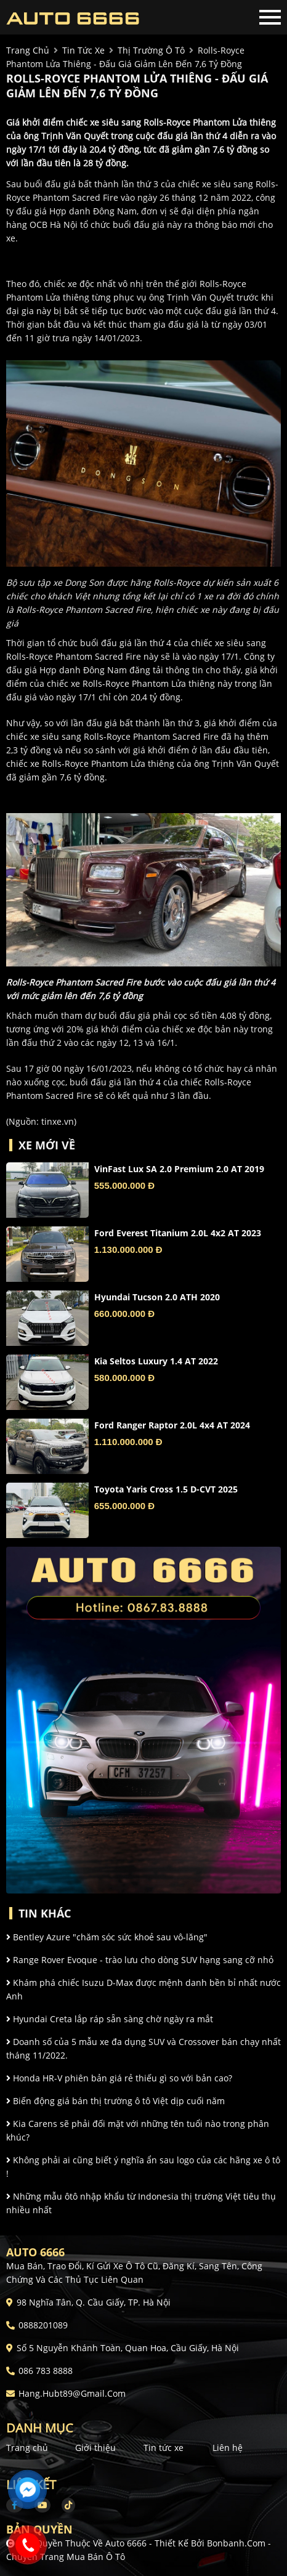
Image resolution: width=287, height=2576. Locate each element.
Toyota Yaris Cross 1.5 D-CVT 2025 (166, 1489)
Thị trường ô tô (151, 50)
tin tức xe (83, 50)
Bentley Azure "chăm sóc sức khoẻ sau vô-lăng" (107, 1937)
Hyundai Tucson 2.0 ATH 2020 (157, 1297)
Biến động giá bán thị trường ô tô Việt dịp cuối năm (115, 2101)
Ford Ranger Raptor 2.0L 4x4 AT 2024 (172, 1425)
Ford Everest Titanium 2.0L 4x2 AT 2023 (177, 1233)
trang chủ (27, 50)
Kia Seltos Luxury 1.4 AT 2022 (156, 1361)
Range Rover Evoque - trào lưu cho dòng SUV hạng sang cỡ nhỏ (139, 1960)
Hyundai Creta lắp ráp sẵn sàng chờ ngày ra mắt (109, 2019)
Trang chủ (27, 2447)
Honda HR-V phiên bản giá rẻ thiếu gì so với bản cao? (119, 2078)
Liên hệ (227, 2447)
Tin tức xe (164, 2447)
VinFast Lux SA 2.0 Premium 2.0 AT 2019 (179, 1169)
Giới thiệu (95, 2447)
